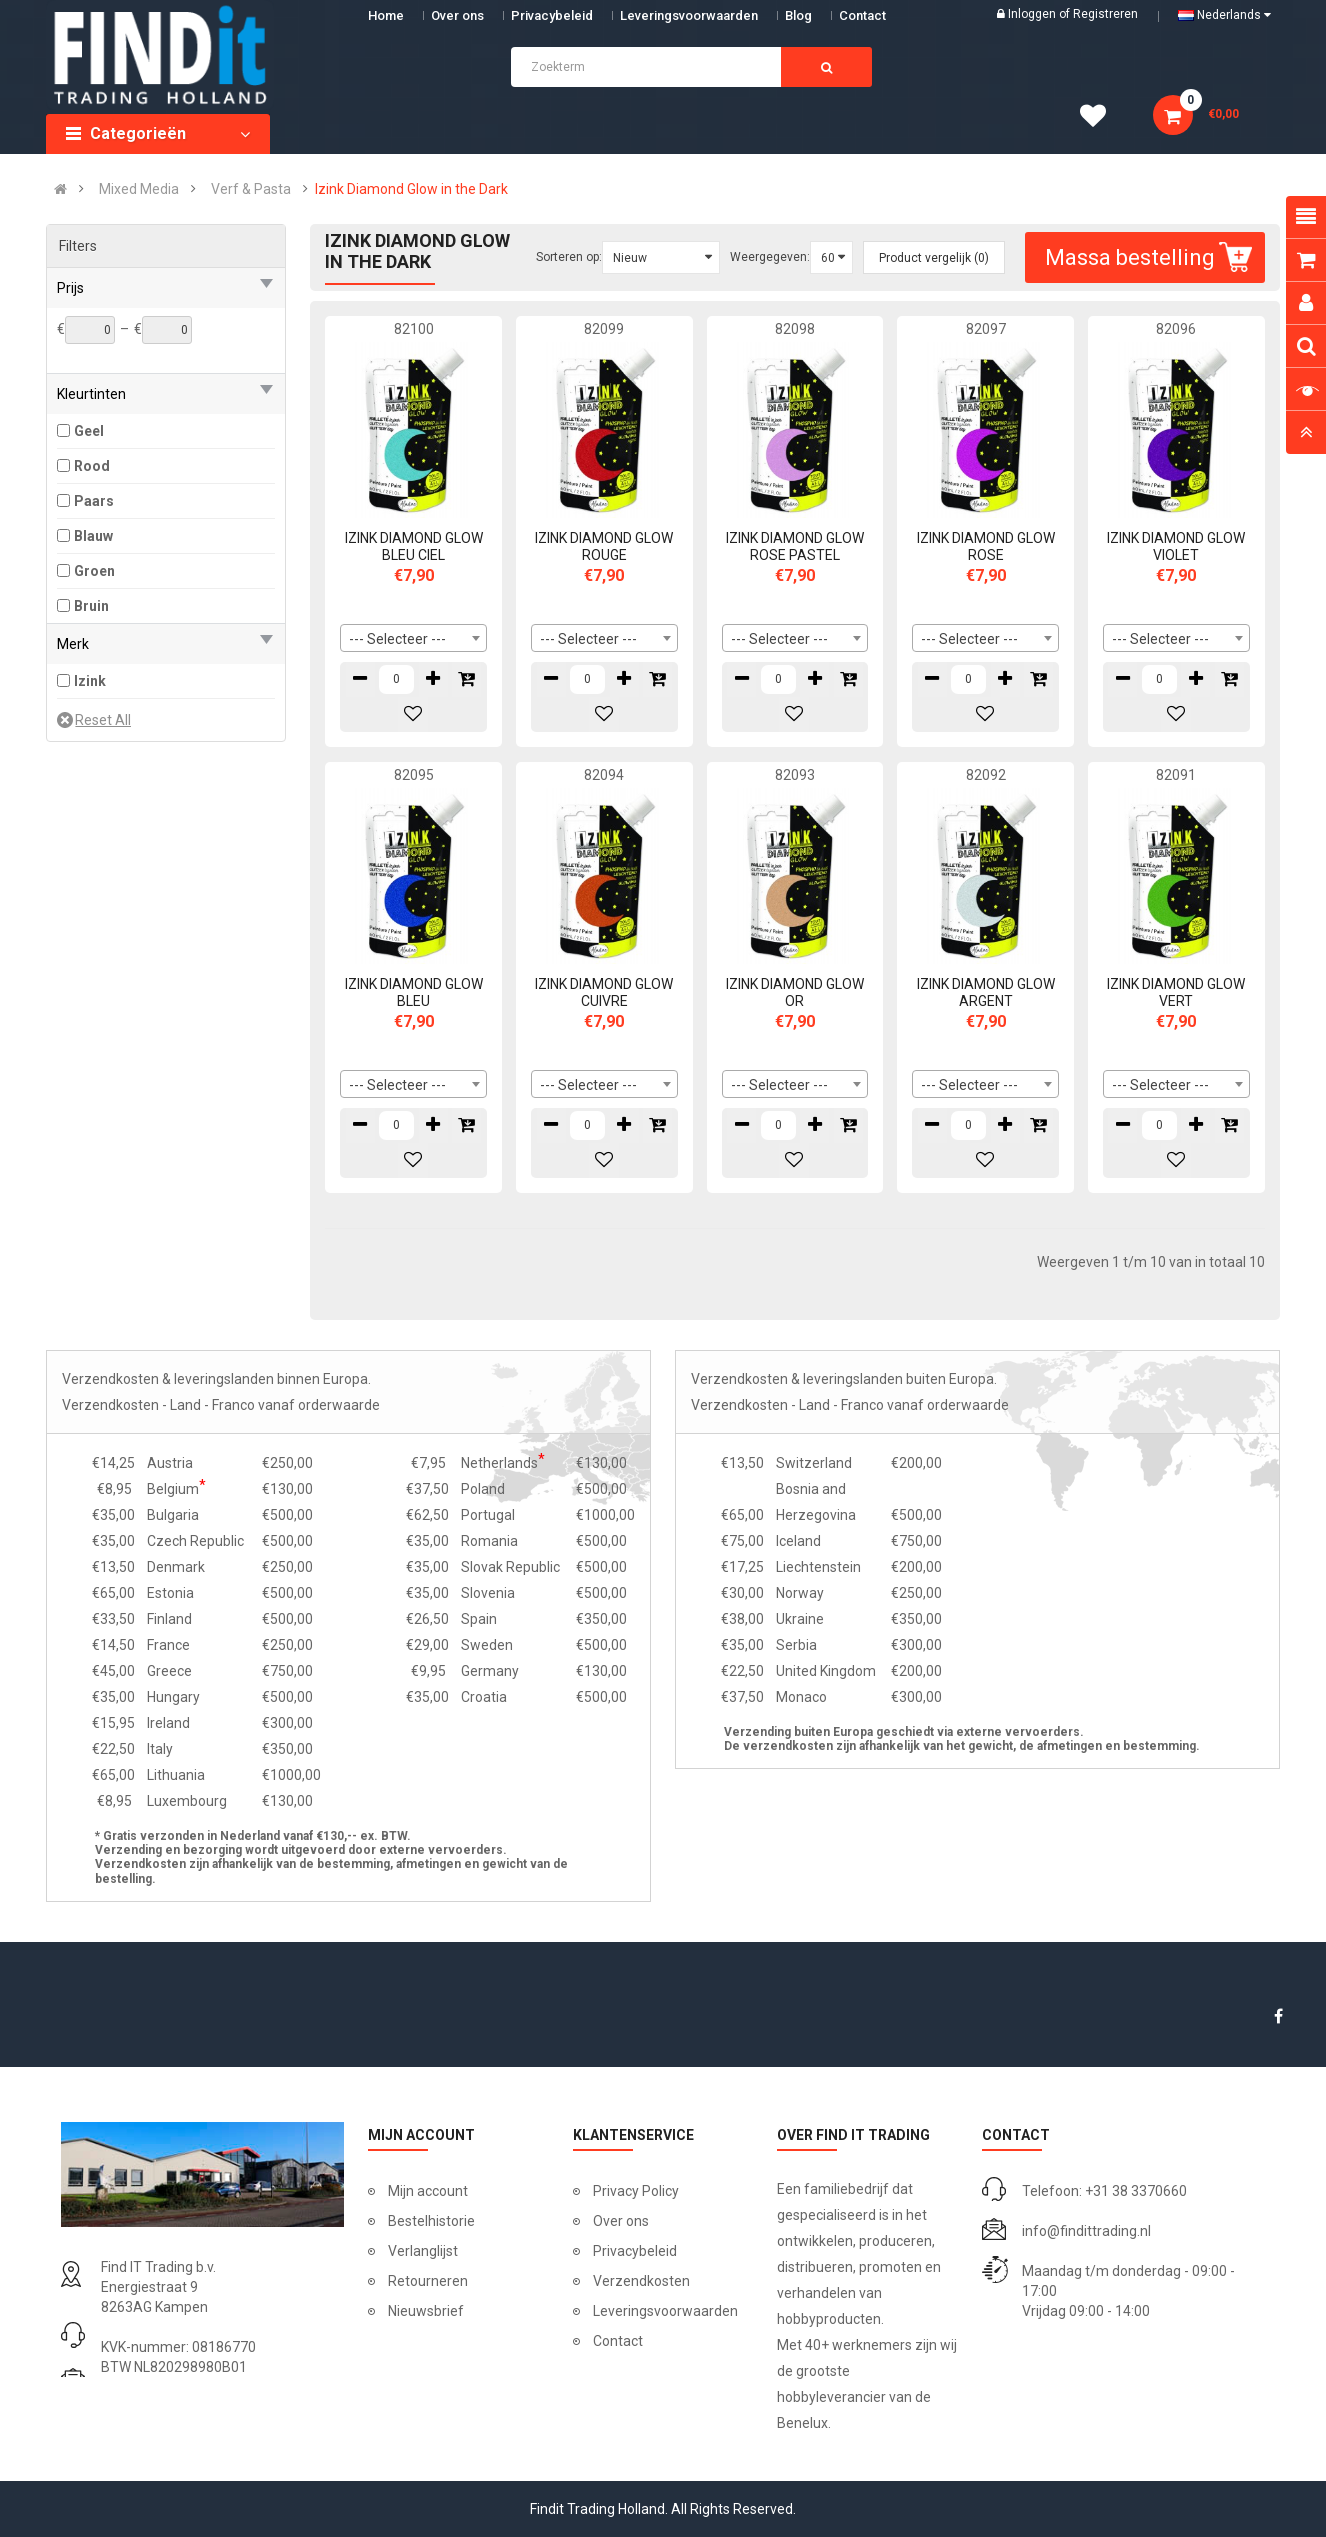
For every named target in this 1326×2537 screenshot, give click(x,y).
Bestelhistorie (431, 2221)
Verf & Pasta (251, 189)
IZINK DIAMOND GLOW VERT (1176, 992)
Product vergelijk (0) (934, 258)
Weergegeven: (770, 257)
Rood (92, 466)
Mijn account (428, 2191)
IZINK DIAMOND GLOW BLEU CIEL (414, 546)
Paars (94, 501)
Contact (618, 2341)
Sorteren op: (569, 257)
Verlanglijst (423, 2251)
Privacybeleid (552, 15)
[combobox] (413, 638)
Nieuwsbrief (426, 2311)
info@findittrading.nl (1086, 2231)
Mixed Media (139, 189)
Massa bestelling (1151, 257)
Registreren (1105, 14)
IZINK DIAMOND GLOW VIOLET (1176, 546)
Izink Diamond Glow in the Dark (411, 189)
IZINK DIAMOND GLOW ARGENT (986, 992)
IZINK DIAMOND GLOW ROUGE (604, 546)
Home (386, 15)
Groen (94, 571)
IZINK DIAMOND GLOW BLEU (414, 992)
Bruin (91, 606)
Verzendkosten (641, 2281)
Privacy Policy (636, 2191)
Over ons (457, 15)
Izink (90, 681)
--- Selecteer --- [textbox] (397, 639)
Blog (798, 15)
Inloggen (1033, 14)
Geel (89, 431)
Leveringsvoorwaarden (689, 15)
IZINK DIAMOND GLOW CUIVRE (604, 992)
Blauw (93, 536)
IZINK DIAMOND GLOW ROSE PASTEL (795, 546)
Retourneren (428, 2281)
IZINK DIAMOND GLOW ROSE (986, 546)
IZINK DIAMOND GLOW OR (795, 992)
